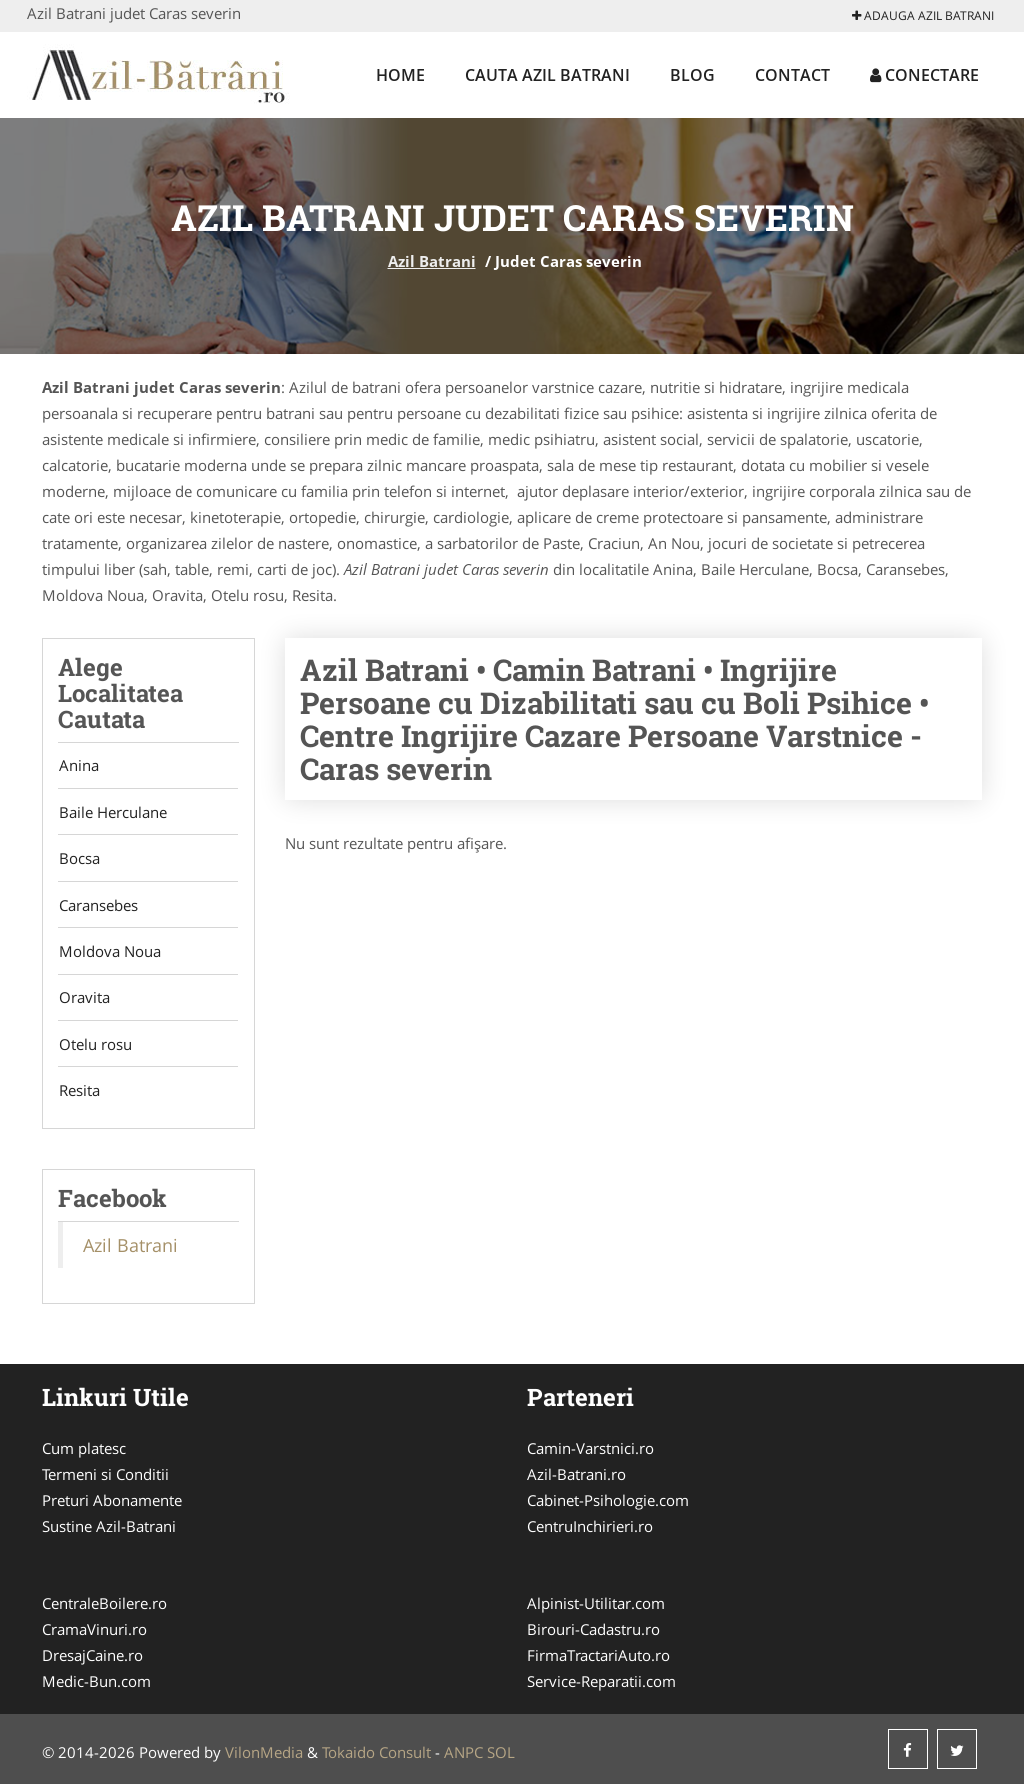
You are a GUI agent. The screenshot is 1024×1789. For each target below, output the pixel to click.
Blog (692, 75)
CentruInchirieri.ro (590, 1531)
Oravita (83, 1001)
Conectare (924, 75)
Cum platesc (84, 1453)
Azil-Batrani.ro (576, 1479)
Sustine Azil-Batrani (109, 1531)
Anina (78, 766)
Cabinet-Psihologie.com (608, 1505)
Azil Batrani (432, 261)
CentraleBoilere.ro (104, 1608)
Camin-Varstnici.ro (590, 1453)
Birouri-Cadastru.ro (593, 1634)
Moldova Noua (109, 954)
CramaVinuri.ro (94, 1634)
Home (400, 75)
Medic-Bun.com (96, 1686)
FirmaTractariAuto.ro (598, 1660)
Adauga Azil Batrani (923, 15)
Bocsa (78, 860)
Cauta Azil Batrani (547, 75)
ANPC (463, 1757)
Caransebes (97, 907)
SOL (501, 1757)
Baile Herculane (112, 813)
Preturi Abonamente (112, 1505)
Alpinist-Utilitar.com (596, 1608)
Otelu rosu (94, 1048)
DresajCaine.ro (92, 1660)
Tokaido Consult (376, 1757)
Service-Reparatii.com (601, 1686)
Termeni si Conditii (105, 1479)
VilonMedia (264, 1757)
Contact (792, 75)
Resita (78, 1095)
